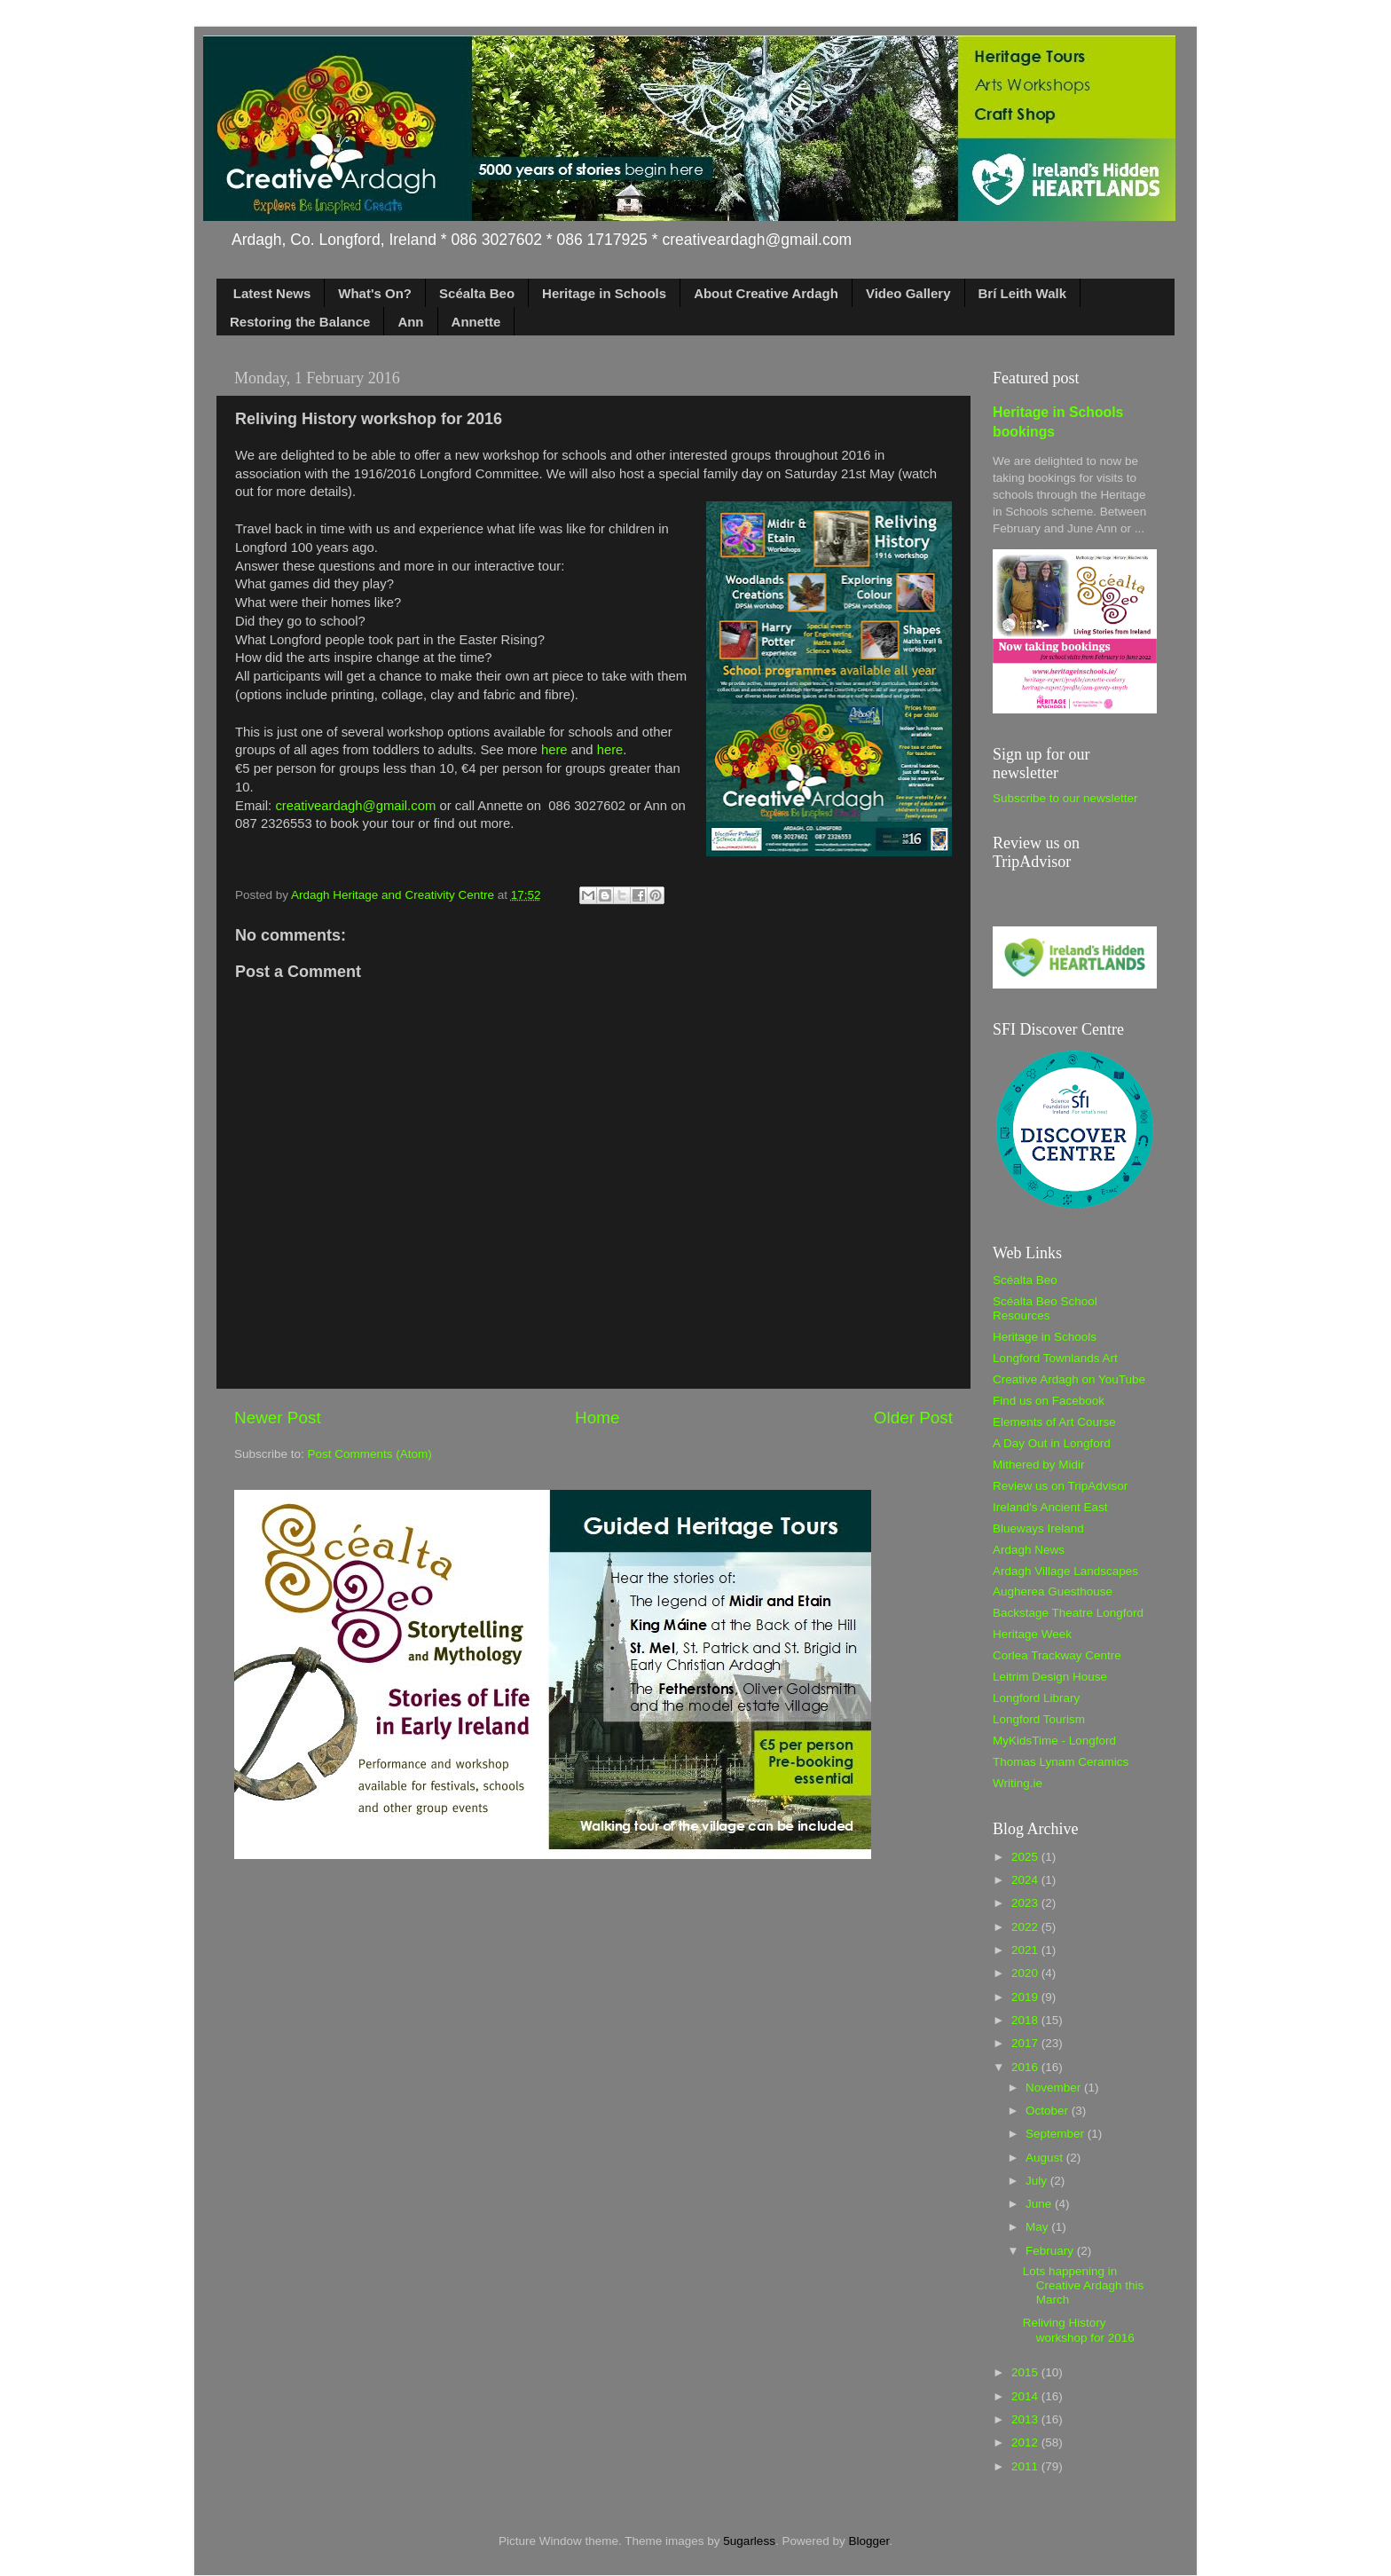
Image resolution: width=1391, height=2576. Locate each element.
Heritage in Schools (604, 293)
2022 (1026, 1927)
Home (597, 1417)
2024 (1026, 1880)
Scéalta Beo (477, 293)
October (1049, 2110)
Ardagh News (1029, 1549)
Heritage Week (1032, 1634)
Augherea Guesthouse (1052, 1591)
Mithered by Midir (1039, 1464)
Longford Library (1036, 1698)
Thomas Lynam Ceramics (1060, 1762)
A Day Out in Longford (1052, 1443)
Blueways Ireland (1038, 1528)
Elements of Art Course (1054, 1422)
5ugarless (749, 2541)
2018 (1026, 2020)
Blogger (868, 2541)
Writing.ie (1017, 1783)
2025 (1026, 1856)
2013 (1026, 2419)
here (554, 750)
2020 (1026, 1973)
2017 (1026, 2043)
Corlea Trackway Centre (1057, 1655)
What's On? (375, 293)
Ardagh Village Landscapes (1065, 1571)
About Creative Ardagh (766, 293)
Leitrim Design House (1050, 1676)
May (1038, 2226)
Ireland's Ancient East (1050, 1507)
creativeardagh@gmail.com (355, 806)
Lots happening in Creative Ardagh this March (1083, 2285)
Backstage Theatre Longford (1068, 1612)
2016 (1026, 2067)
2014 (1026, 2396)
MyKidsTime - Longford (1054, 1740)
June (1040, 2203)
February (1051, 2250)
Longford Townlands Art (1055, 1358)
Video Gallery (908, 293)
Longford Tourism (1039, 1719)
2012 (1026, 2442)
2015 (1026, 2372)
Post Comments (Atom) (370, 1454)
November (1055, 2087)
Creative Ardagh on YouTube (1069, 1379)
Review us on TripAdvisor (1060, 1486)
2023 (1026, 1903)
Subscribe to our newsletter (1065, 798)
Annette (476, 321)
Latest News (272, 293)
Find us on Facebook (1048, 1400)
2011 (1026, 2466)
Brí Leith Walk (1022, 293)
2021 (1026, 1950)
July (1038, 2180)
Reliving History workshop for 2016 (1079, 2330)
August (1046, 2157)
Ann (410, 321)
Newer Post (277, 1417)
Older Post (913, 1417)
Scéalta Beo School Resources (1045, 1308)
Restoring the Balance (300, 321)
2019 (1026, 1997)
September (1057, 2133)
